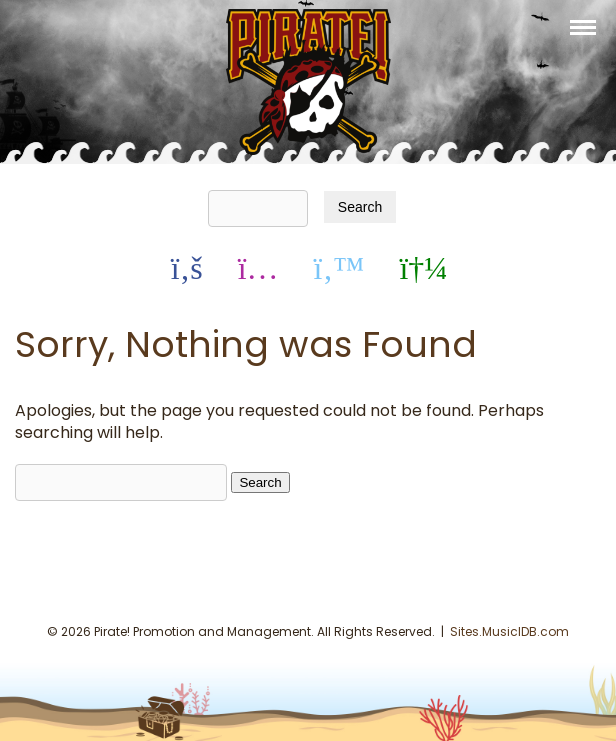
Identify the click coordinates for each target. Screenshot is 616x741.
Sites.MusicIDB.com (509, 631)
